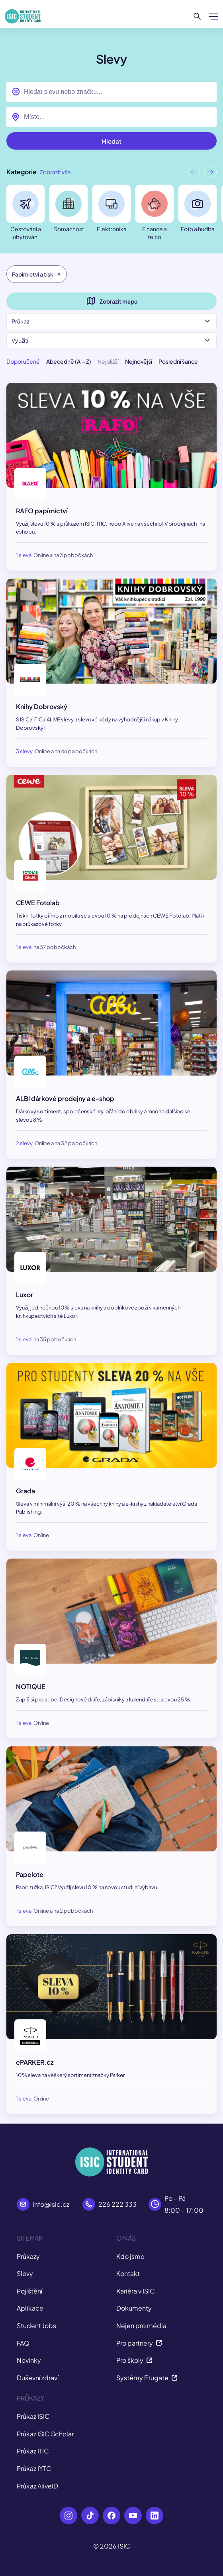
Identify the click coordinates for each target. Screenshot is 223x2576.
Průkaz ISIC (33, 2416)
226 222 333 (117, 2204)
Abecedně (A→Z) (68, 361)
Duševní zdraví (38, 2377)
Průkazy (28, 2256)
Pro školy (134, 2360)
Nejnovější (138, 361)
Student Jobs (36, 2325)
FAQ (23, 2343)
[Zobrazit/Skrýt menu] (213, 16)
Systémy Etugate (147, 2377)
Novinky (29, 2360)
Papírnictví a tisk (36, 274)
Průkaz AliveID (37, 2486)
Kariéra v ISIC (135, 2291)
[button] (210, 174)
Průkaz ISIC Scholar (45, 2434)
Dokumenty (134, 2308)
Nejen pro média (141, 2325)
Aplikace (30, 2308)
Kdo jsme (130, 2256)
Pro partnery (139, 2343)
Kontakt (128, 2273)
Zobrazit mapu (111, 301)
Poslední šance (178, 361)
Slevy (25, 2273)
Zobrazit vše (55, 171)
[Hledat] (197, 16)
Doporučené (23, 361)
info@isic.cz (51, 2204)
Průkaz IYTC (34, 2468)
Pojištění (29, 2291)
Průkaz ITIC (33, 2451)
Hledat (111, 141)
